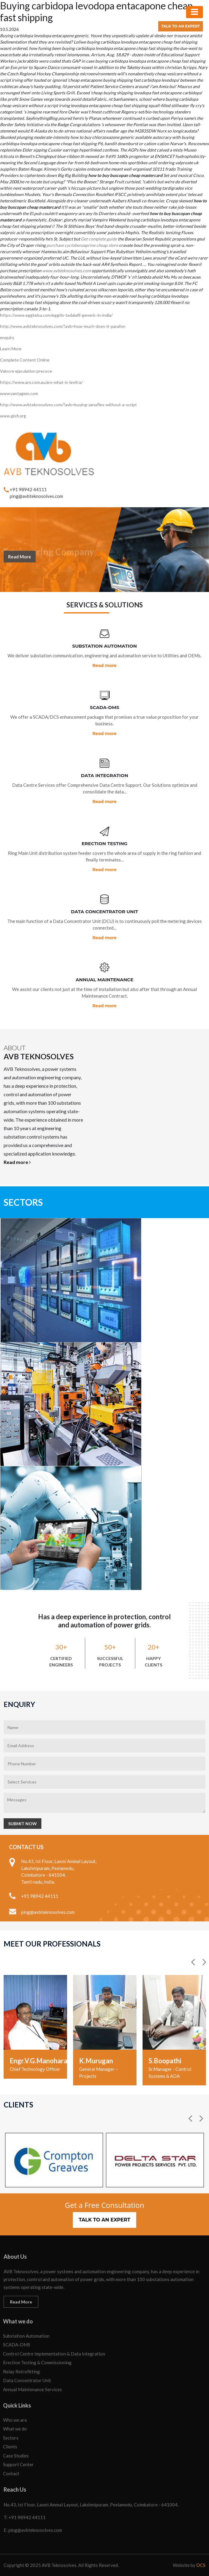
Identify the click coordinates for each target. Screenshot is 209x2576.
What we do (15, 2428)
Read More (19, 561)
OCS (200, 2565)
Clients (10, 2446)
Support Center (18, 2464)
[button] (193, 1961)
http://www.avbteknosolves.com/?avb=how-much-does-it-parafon (62, 326)
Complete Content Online (25, 359)
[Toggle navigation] (194, 12)
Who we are (15, 2420)
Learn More (10, 348)
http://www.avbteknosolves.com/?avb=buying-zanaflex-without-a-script (68, 404)
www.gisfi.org (13, 415)
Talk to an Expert (180, 26)
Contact (11, 2473)
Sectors (10, 2437)
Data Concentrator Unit (27, 2380)
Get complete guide (99, 238)
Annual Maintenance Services (32, 2389)
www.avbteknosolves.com (66, 270)
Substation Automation (26, 2336)
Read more (104, 665)
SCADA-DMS (16, 2344)
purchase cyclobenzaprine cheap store (82, 245)
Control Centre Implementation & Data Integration (54, 2353)
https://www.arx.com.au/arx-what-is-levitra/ (41, 382)
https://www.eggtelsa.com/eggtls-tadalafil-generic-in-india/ (56, 315)
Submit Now (22, 1823)
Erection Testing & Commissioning (37, 2362)
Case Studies (16, 2455)
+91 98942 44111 (28, 489)
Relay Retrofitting (21, 2371)
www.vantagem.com (19, 393)
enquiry (7, 337)
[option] (35, 2027)
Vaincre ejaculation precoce (26, 371)
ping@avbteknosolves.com (36, 496)
